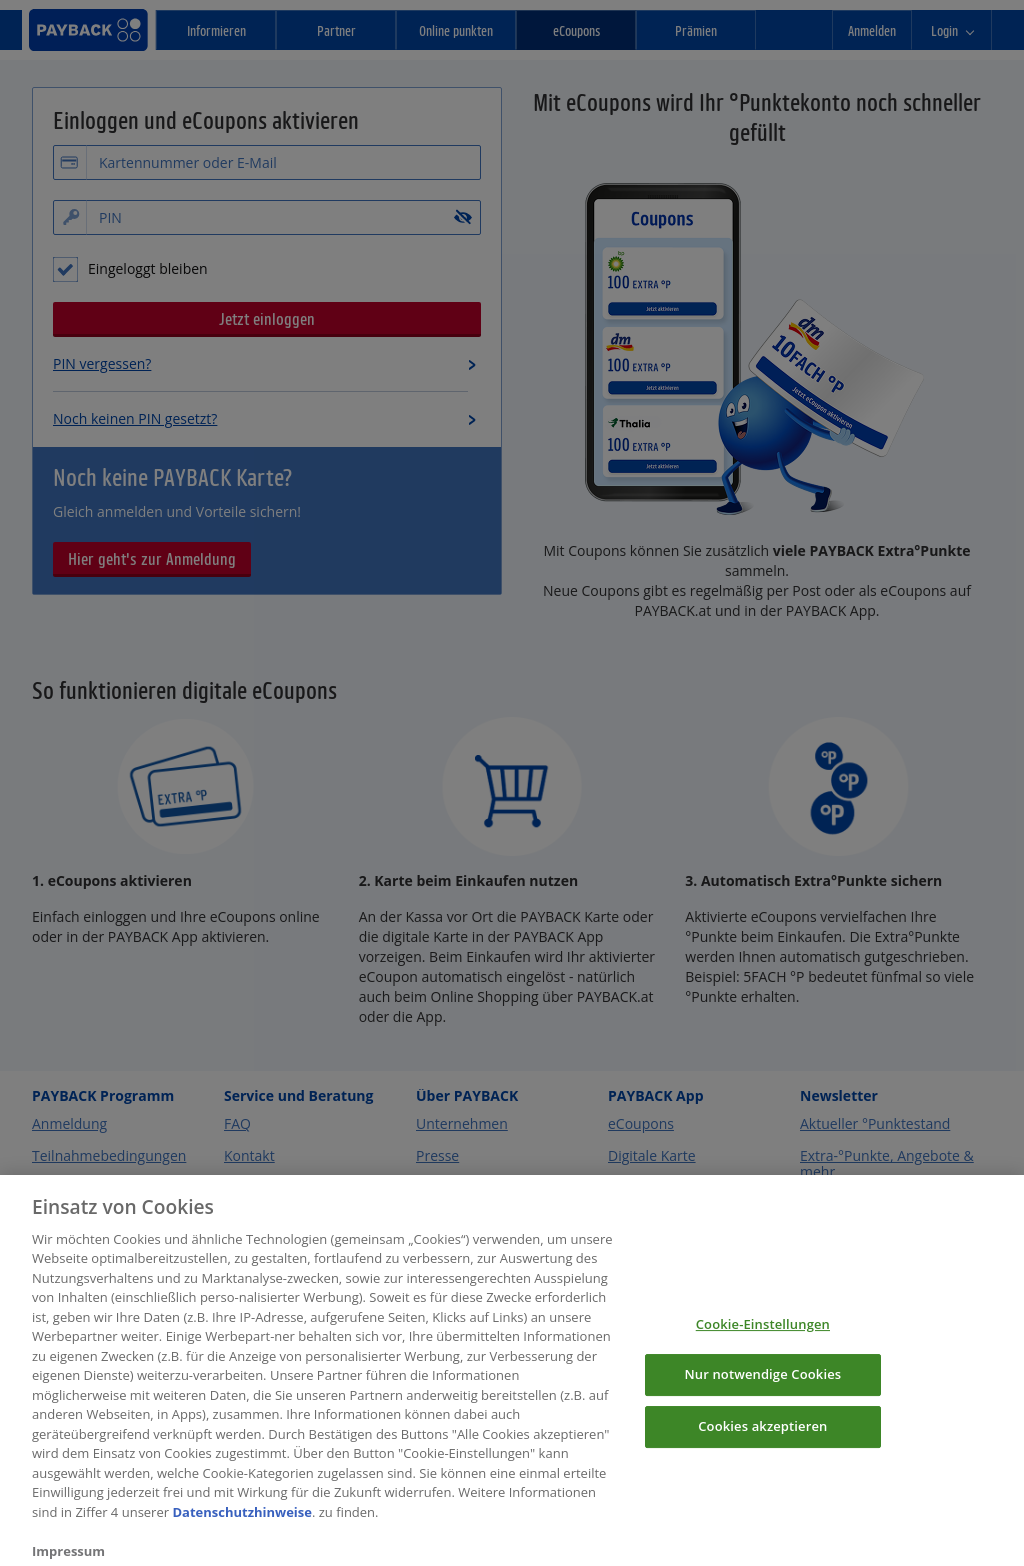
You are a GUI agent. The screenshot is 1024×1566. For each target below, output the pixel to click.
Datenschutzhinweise (242, 1528)
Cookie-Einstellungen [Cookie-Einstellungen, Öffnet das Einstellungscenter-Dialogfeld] (763, 1339)
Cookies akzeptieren (762, 1441)
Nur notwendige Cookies (762, 1390)
